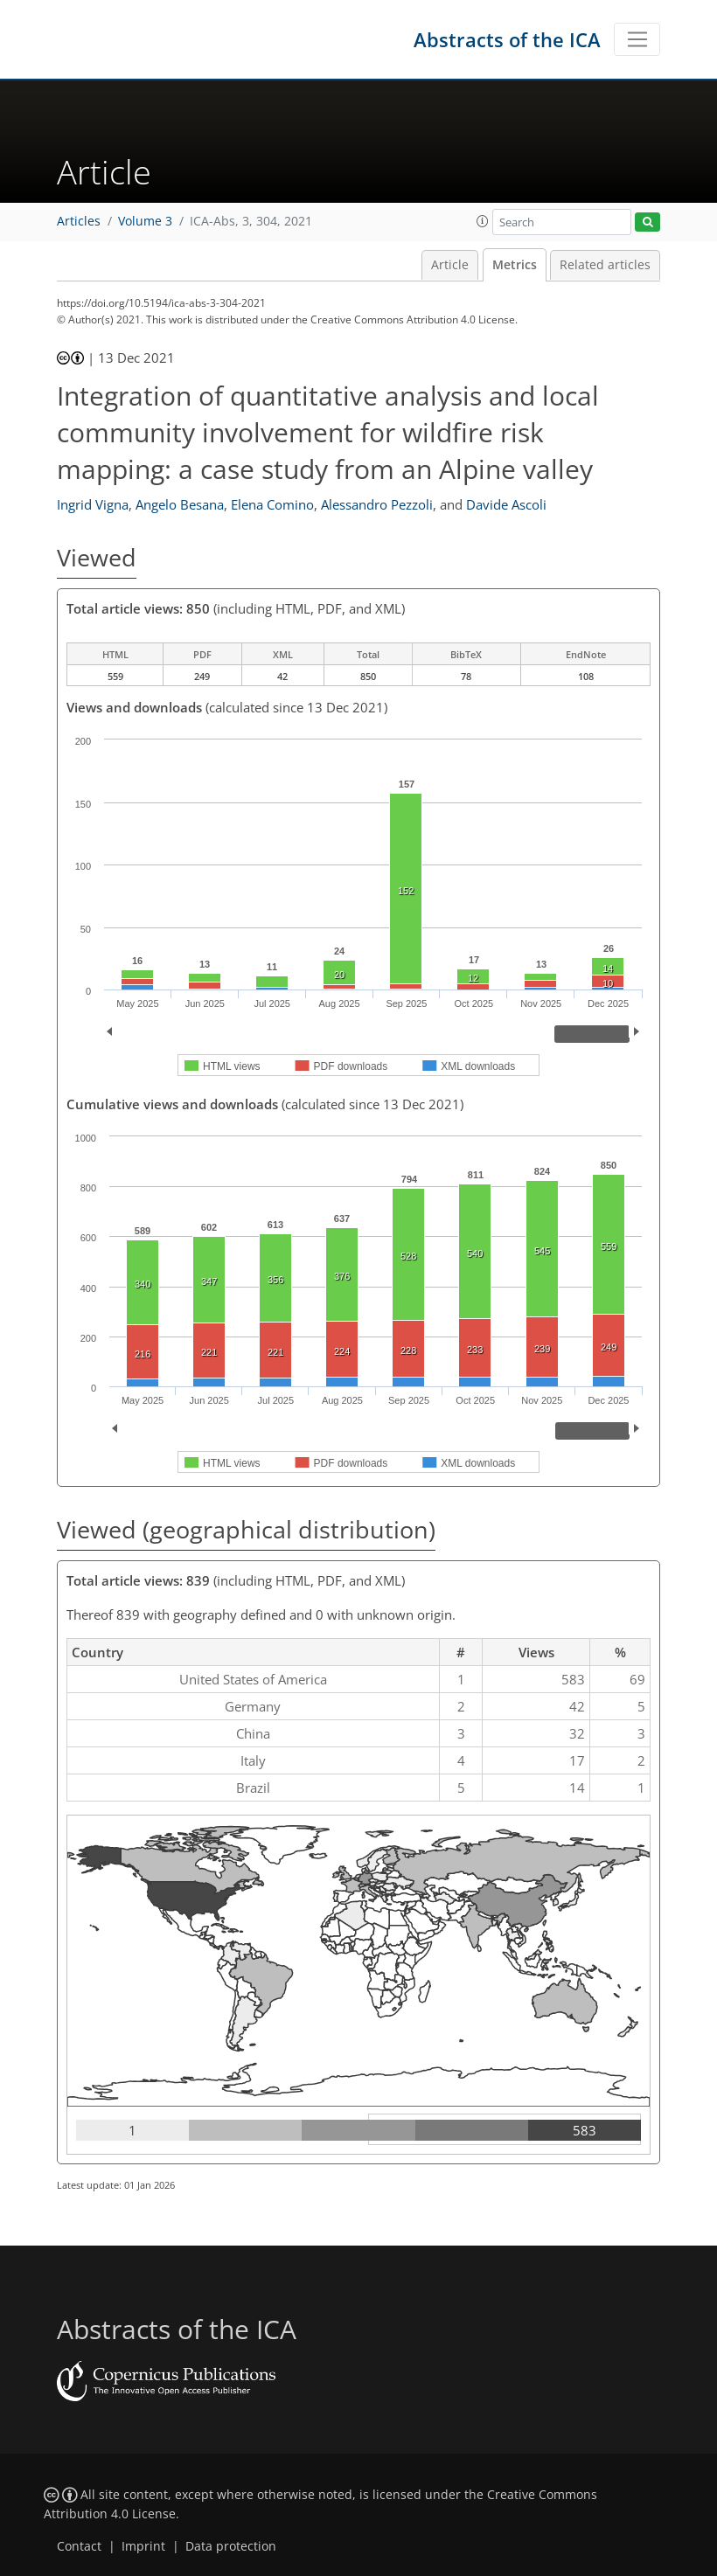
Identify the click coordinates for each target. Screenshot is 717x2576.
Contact (79, 2546)
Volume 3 (145, 221)
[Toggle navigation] (637, 39)
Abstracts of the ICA (507, 39)
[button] (483, 221)
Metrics (514, 265)
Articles (79, 221)
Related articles (605, 265)
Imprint (143, 2546)
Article (450, 265)
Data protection (230, 2546)
